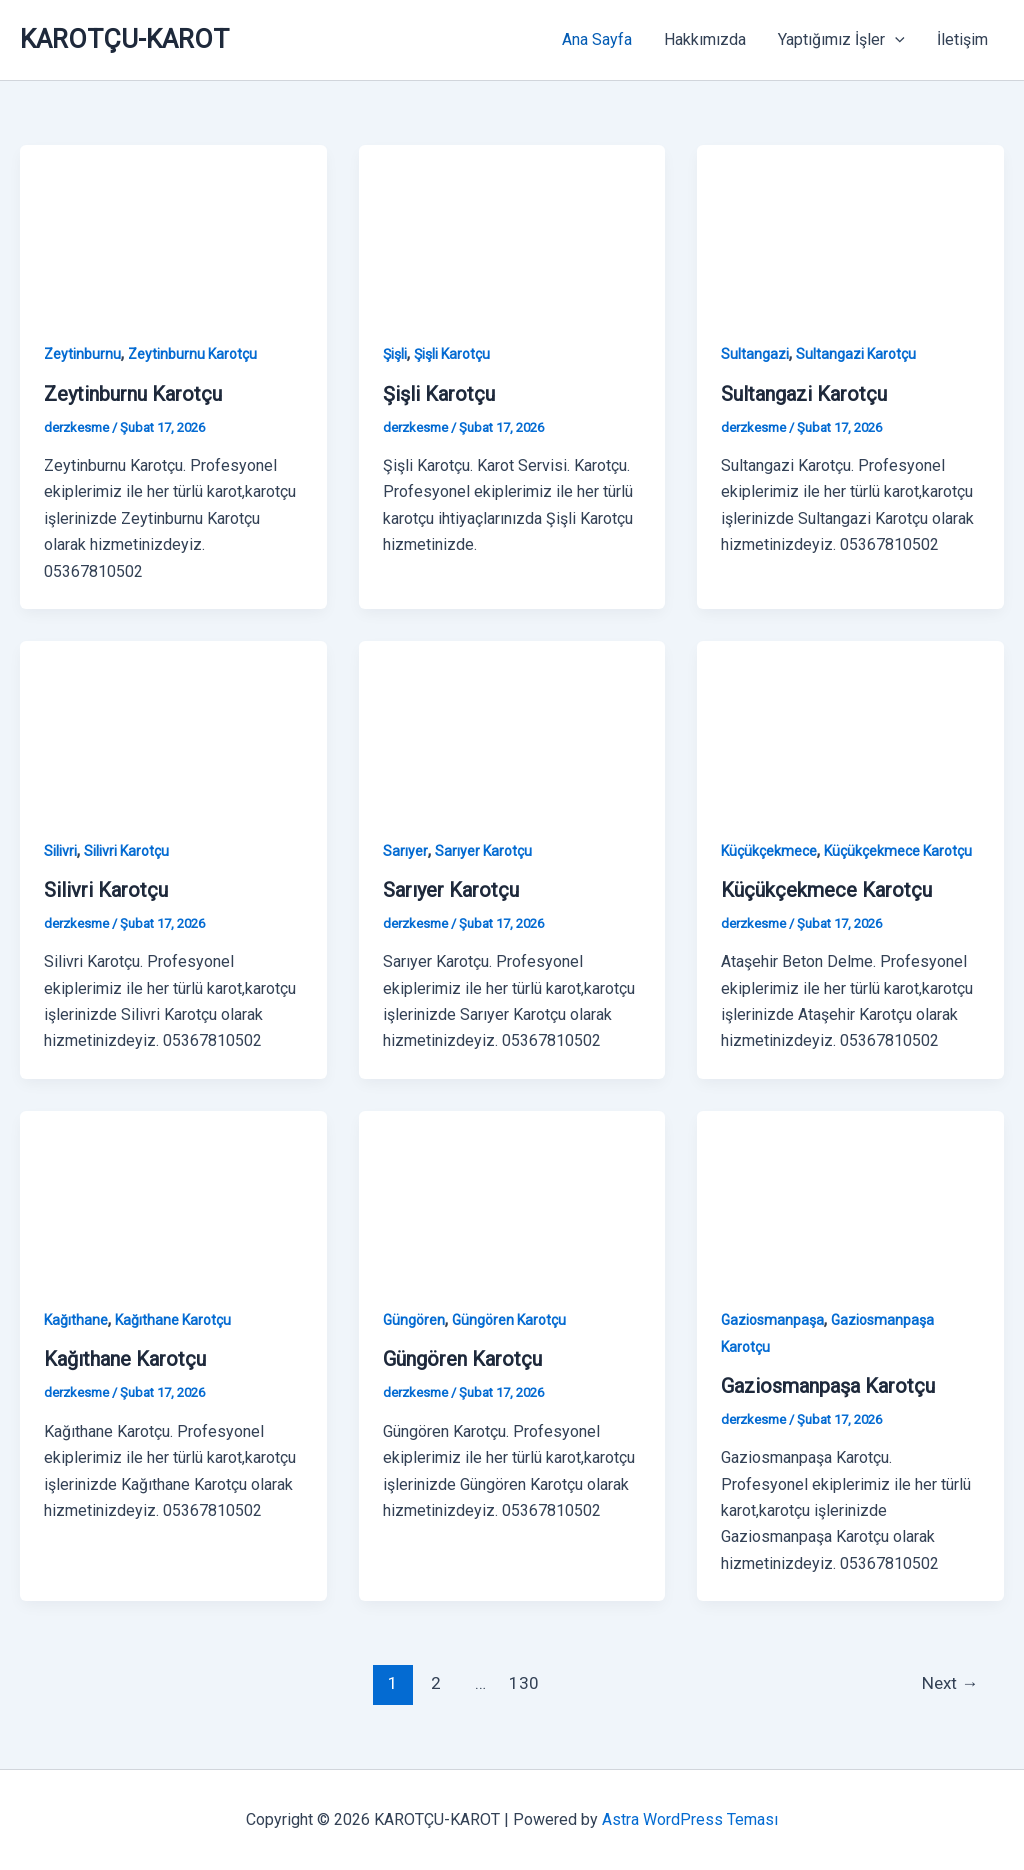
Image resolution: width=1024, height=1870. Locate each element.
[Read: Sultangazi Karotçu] (850, 229)
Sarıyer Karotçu (483, 851)
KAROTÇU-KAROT (124, 39)
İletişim (962, 39)
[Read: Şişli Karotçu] (512, 229)
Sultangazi (755, 354)
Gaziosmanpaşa (772, 1320)
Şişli (395, 354)
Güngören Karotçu (509, 1320)
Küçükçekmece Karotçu (898, 851)
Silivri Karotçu (126, 851)
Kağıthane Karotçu (173, 1320)
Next (950, 1683)
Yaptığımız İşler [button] (841, 40)
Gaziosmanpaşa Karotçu (828, 1386)
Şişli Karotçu (452, 354)
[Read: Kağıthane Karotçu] (173, 1195)
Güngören (414, 1320)
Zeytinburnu (82, 354)
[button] (895, 40)
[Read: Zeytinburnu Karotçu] (173, 229)
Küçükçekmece (769, 851)
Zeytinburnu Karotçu (192, 354)
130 (524, 1683)
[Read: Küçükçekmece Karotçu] (850, 726)
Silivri (60, 851)
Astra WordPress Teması (690, 1819)
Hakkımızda (705, 39)
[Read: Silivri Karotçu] (173, 726)
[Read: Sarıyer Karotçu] (512, 726)
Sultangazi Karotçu (856, 354)
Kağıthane (76, 1320)
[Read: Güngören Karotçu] (512, 1195)
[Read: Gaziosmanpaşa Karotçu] (850, 1195)
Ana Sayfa (597, 39)
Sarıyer (405, 851)
